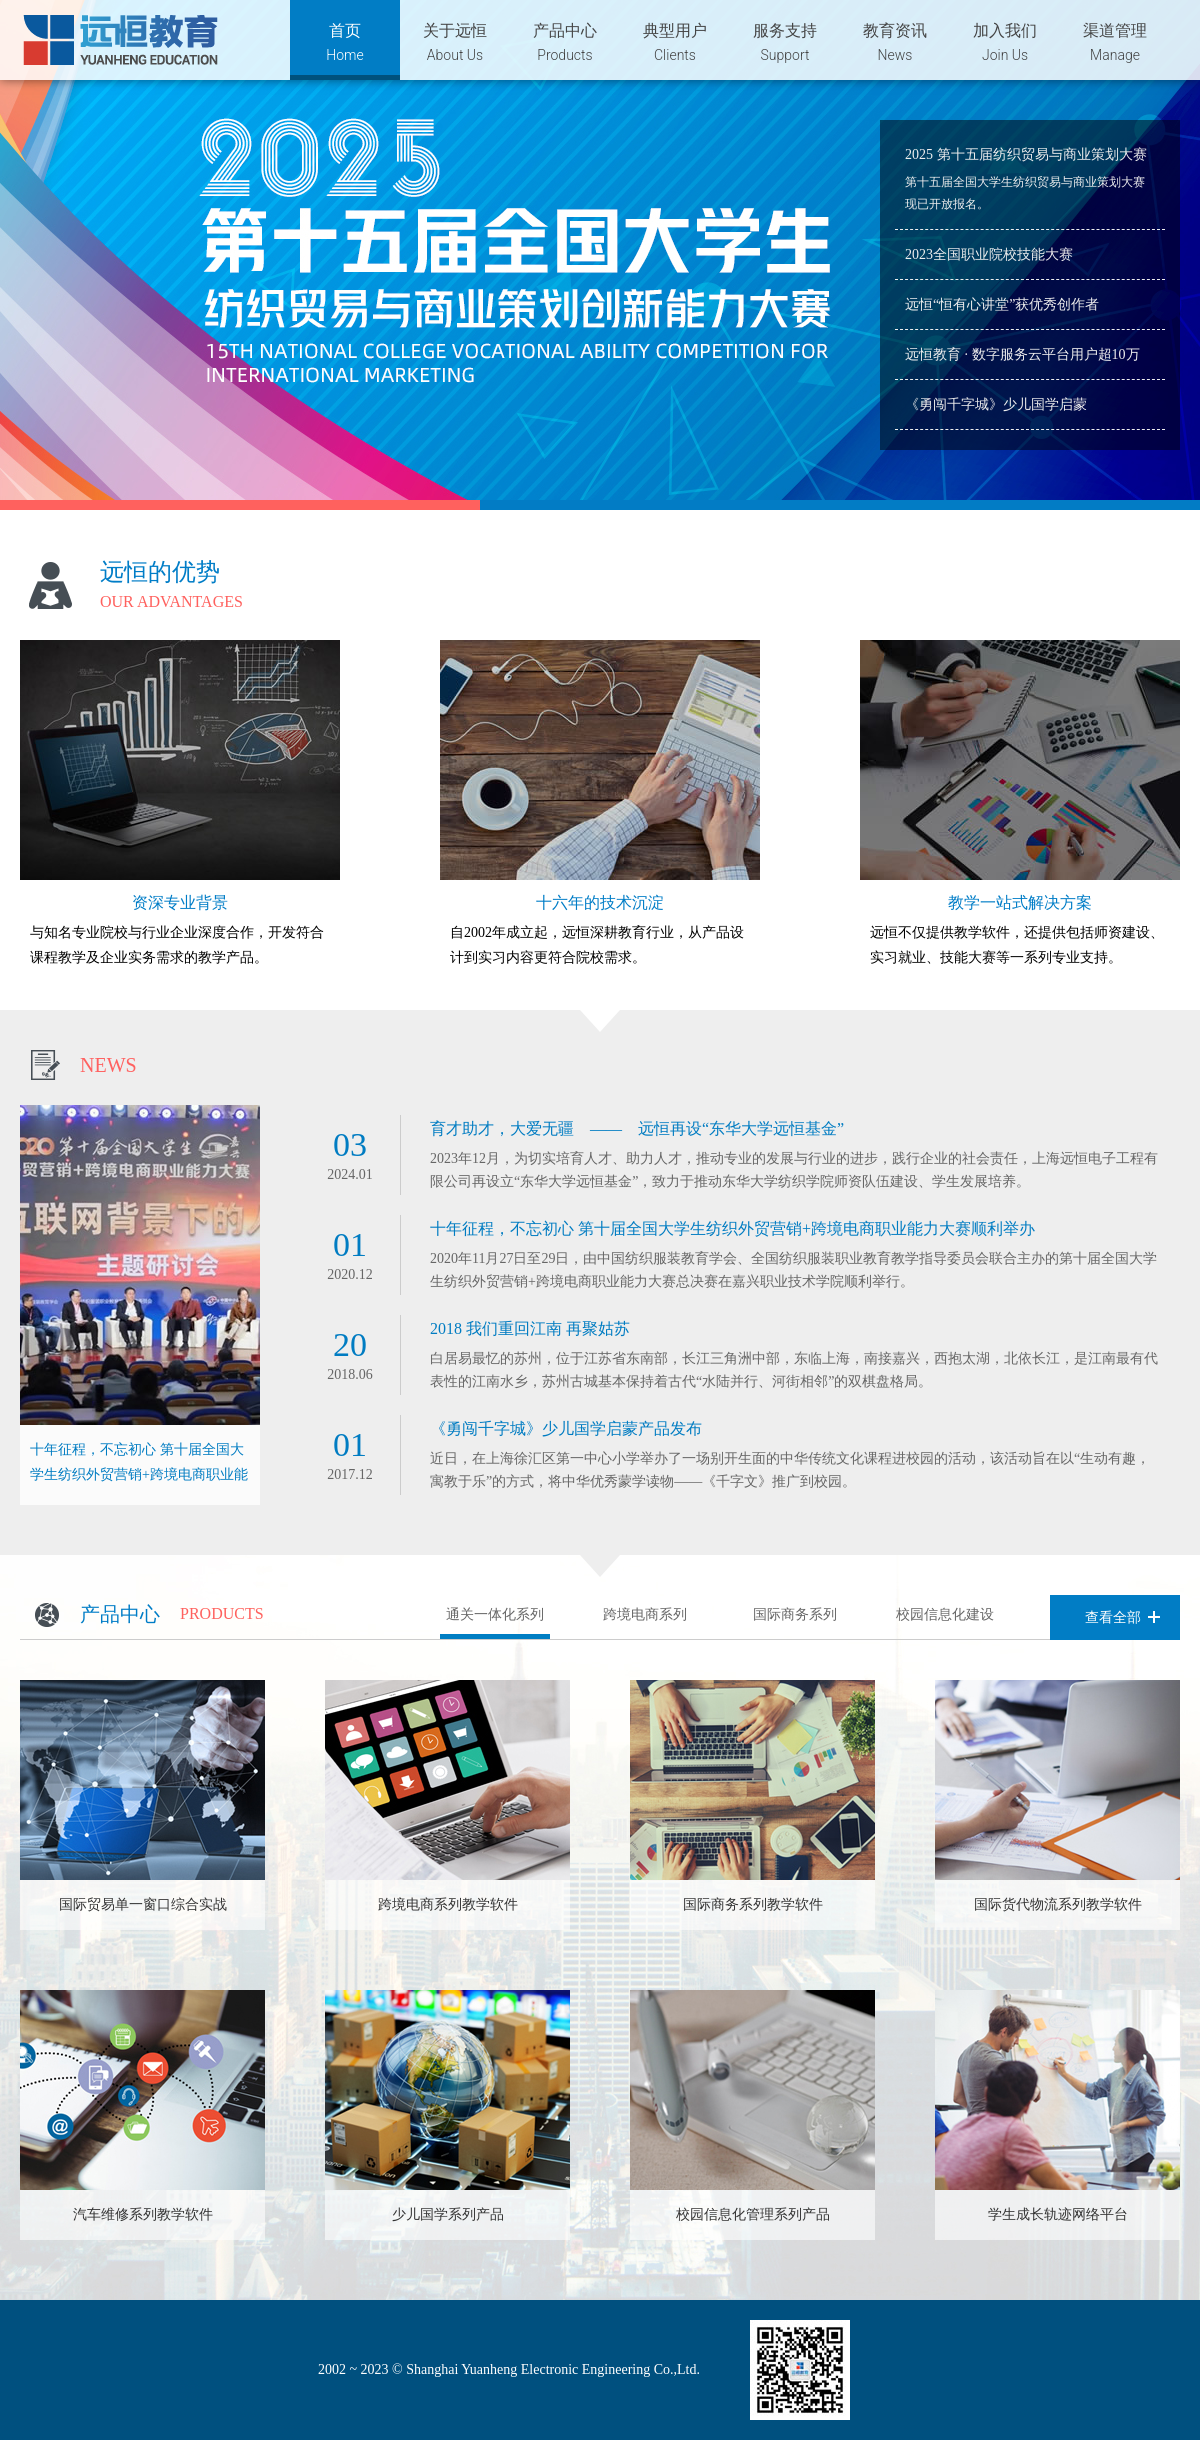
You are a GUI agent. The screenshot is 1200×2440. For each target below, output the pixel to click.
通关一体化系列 (495, 1614)
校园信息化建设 (945, 1614)
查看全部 (1113, 1617)
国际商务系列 (795, 1614)
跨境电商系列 (645, 1614)
